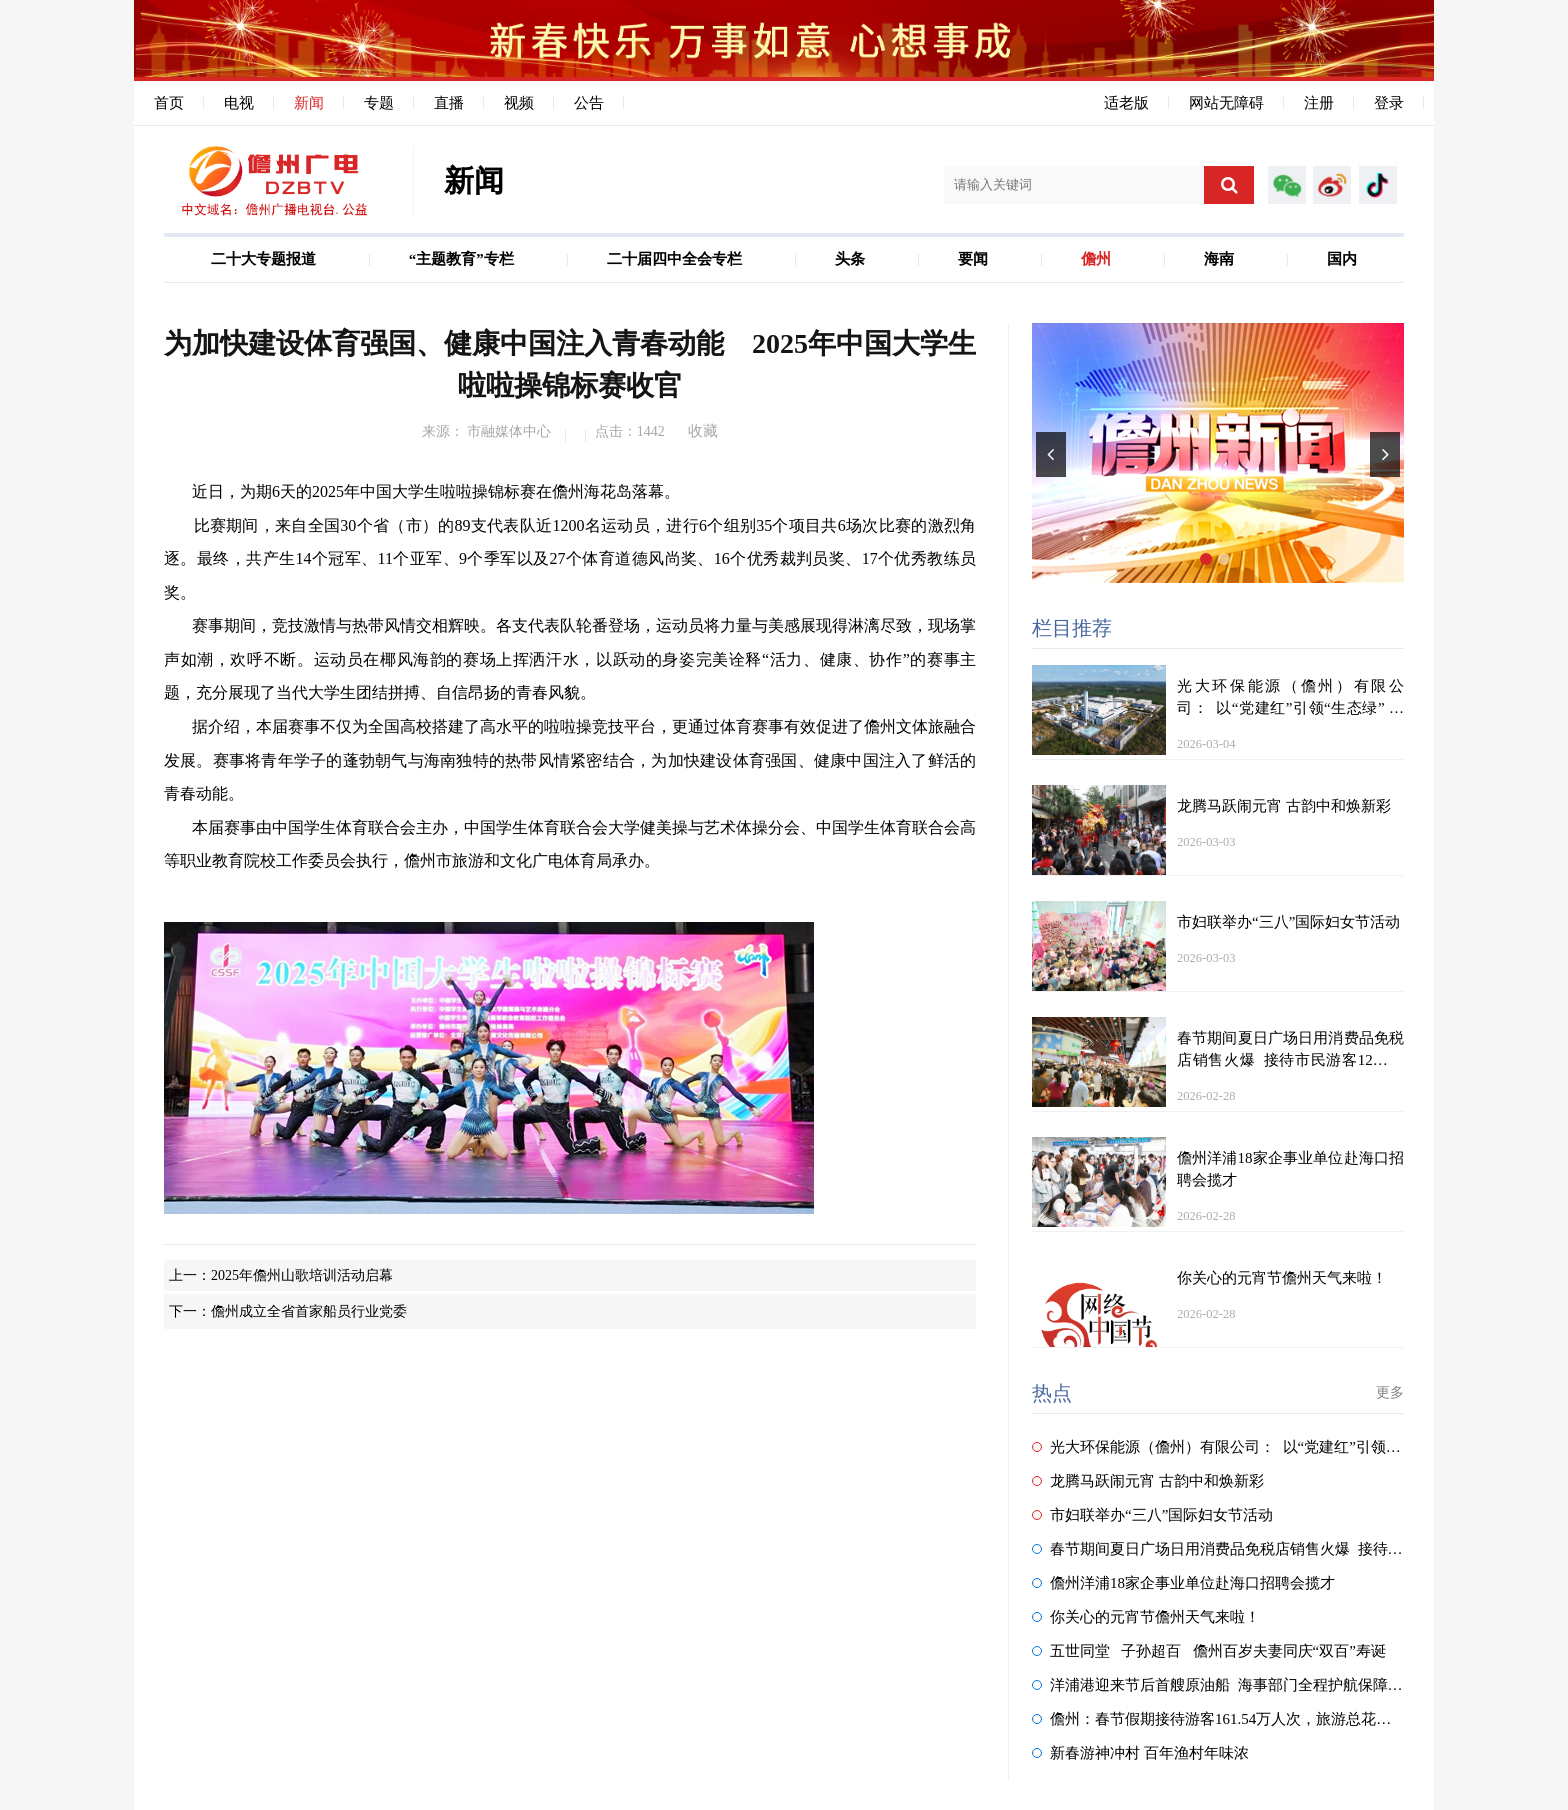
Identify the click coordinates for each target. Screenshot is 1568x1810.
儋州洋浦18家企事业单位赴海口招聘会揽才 (1183, 1583)
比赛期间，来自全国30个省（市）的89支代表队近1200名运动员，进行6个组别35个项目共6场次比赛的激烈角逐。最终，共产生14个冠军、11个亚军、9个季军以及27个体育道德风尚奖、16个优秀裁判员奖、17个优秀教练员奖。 (570, 559)
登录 (1389, 103)
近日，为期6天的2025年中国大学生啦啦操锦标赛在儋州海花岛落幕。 (422, 491)
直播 (449, 103)
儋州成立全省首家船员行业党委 (309, 1311)
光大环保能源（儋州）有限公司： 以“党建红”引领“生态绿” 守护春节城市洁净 (1300, 1447)
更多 (1390, 1392)
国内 (1342, 259)
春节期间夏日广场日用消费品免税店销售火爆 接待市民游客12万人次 (1270, 1549)
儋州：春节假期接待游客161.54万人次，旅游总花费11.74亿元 (1243, 1719)
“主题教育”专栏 (461, 259)
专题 (379, 103)
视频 (519, 103)
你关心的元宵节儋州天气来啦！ (1146, 1617)
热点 (1052, 1393)
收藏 (703, 431)
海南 (1219, 259)
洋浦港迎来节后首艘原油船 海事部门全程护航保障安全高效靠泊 (1255, 1685)
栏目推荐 (1072, 628)
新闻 (309, 103)
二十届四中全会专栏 (674, 259)
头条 (850, 259)
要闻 (973, 259)
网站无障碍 (1226, 103)
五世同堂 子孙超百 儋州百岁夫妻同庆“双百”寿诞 (1209, 1651)
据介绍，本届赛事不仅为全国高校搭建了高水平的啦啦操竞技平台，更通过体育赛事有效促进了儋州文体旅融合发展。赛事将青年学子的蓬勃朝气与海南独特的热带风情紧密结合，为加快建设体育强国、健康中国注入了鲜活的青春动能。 (570, 760)
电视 (239, 103)
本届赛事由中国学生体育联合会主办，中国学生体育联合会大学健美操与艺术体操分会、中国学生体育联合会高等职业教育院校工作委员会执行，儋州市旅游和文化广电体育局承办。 (570, 1016)
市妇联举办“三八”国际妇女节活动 (1152, 1515)
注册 (1319, 103)
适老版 (1126, 103)
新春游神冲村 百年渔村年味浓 (1140, 1753)
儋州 (1096, 259)
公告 (589, 103)
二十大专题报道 (263, 259)
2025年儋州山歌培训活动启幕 (302, 1275)
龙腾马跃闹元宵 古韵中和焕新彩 (1148, 1481)
